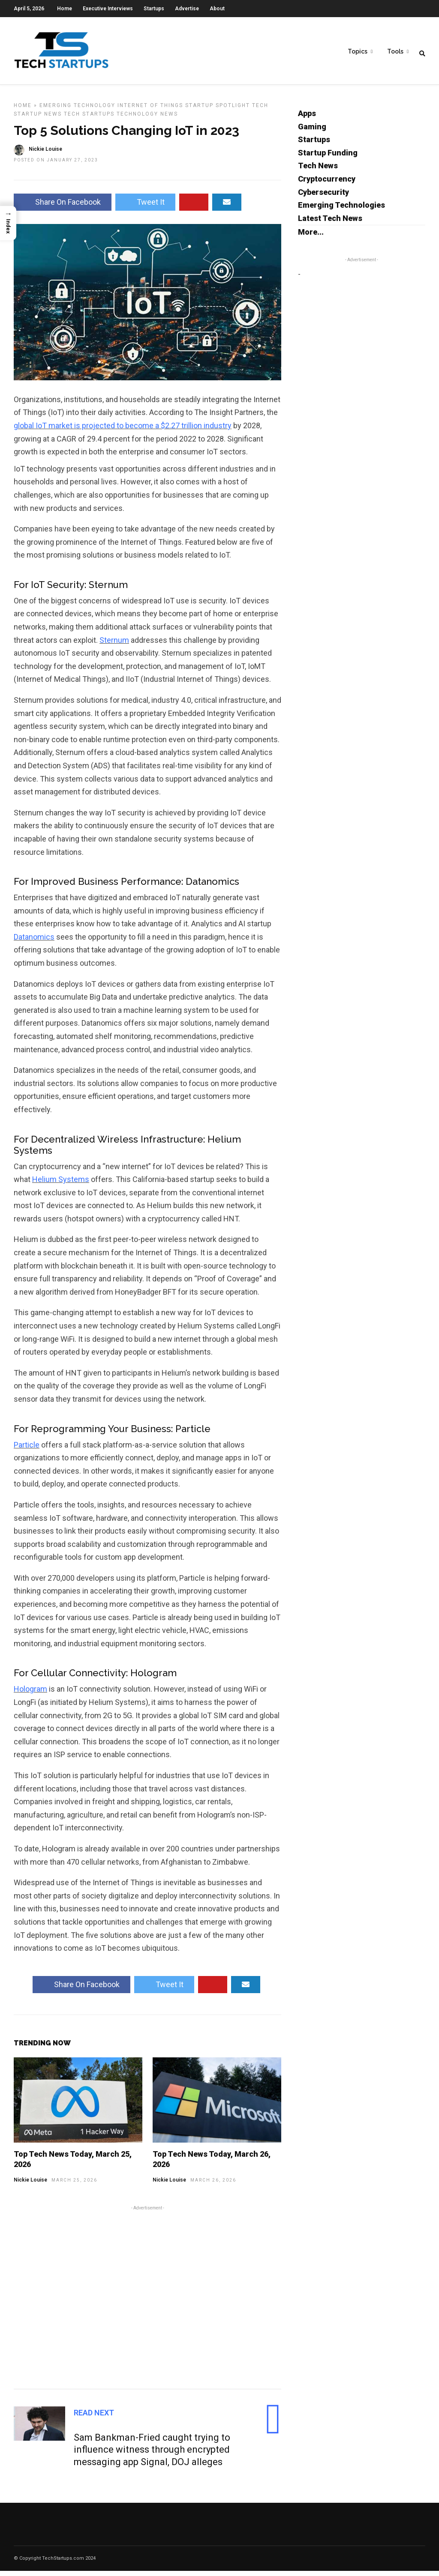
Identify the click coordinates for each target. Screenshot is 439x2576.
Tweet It (145, 207)
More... (311, 237)
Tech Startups (89, 119)
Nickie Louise (30, 2185)
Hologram (30, 1693)
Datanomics (34, 941)
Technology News (147, 119)
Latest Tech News (330, 223)
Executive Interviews (108, 9)
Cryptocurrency (326, 183)
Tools (395, 51)
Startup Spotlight (217, 110)
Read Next (94, 2417)
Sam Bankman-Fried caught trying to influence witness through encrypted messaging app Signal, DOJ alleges (152, 2454)
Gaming (312, 131)
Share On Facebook (62, 207)
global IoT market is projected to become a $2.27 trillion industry (123, 430)
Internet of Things (150, 110)
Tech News (318, 170)
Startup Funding (328, 157)
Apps (307, 118)
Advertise (187, 9)
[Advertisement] (147, 2301)
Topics (357, 51)
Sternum (114, 645)
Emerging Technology (77, 110)
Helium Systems (60, 1184)
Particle (26, 1449)
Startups (154, 9)
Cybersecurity (323, 197)
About (217, 9)
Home (64, 9)
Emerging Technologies (341, 210)
